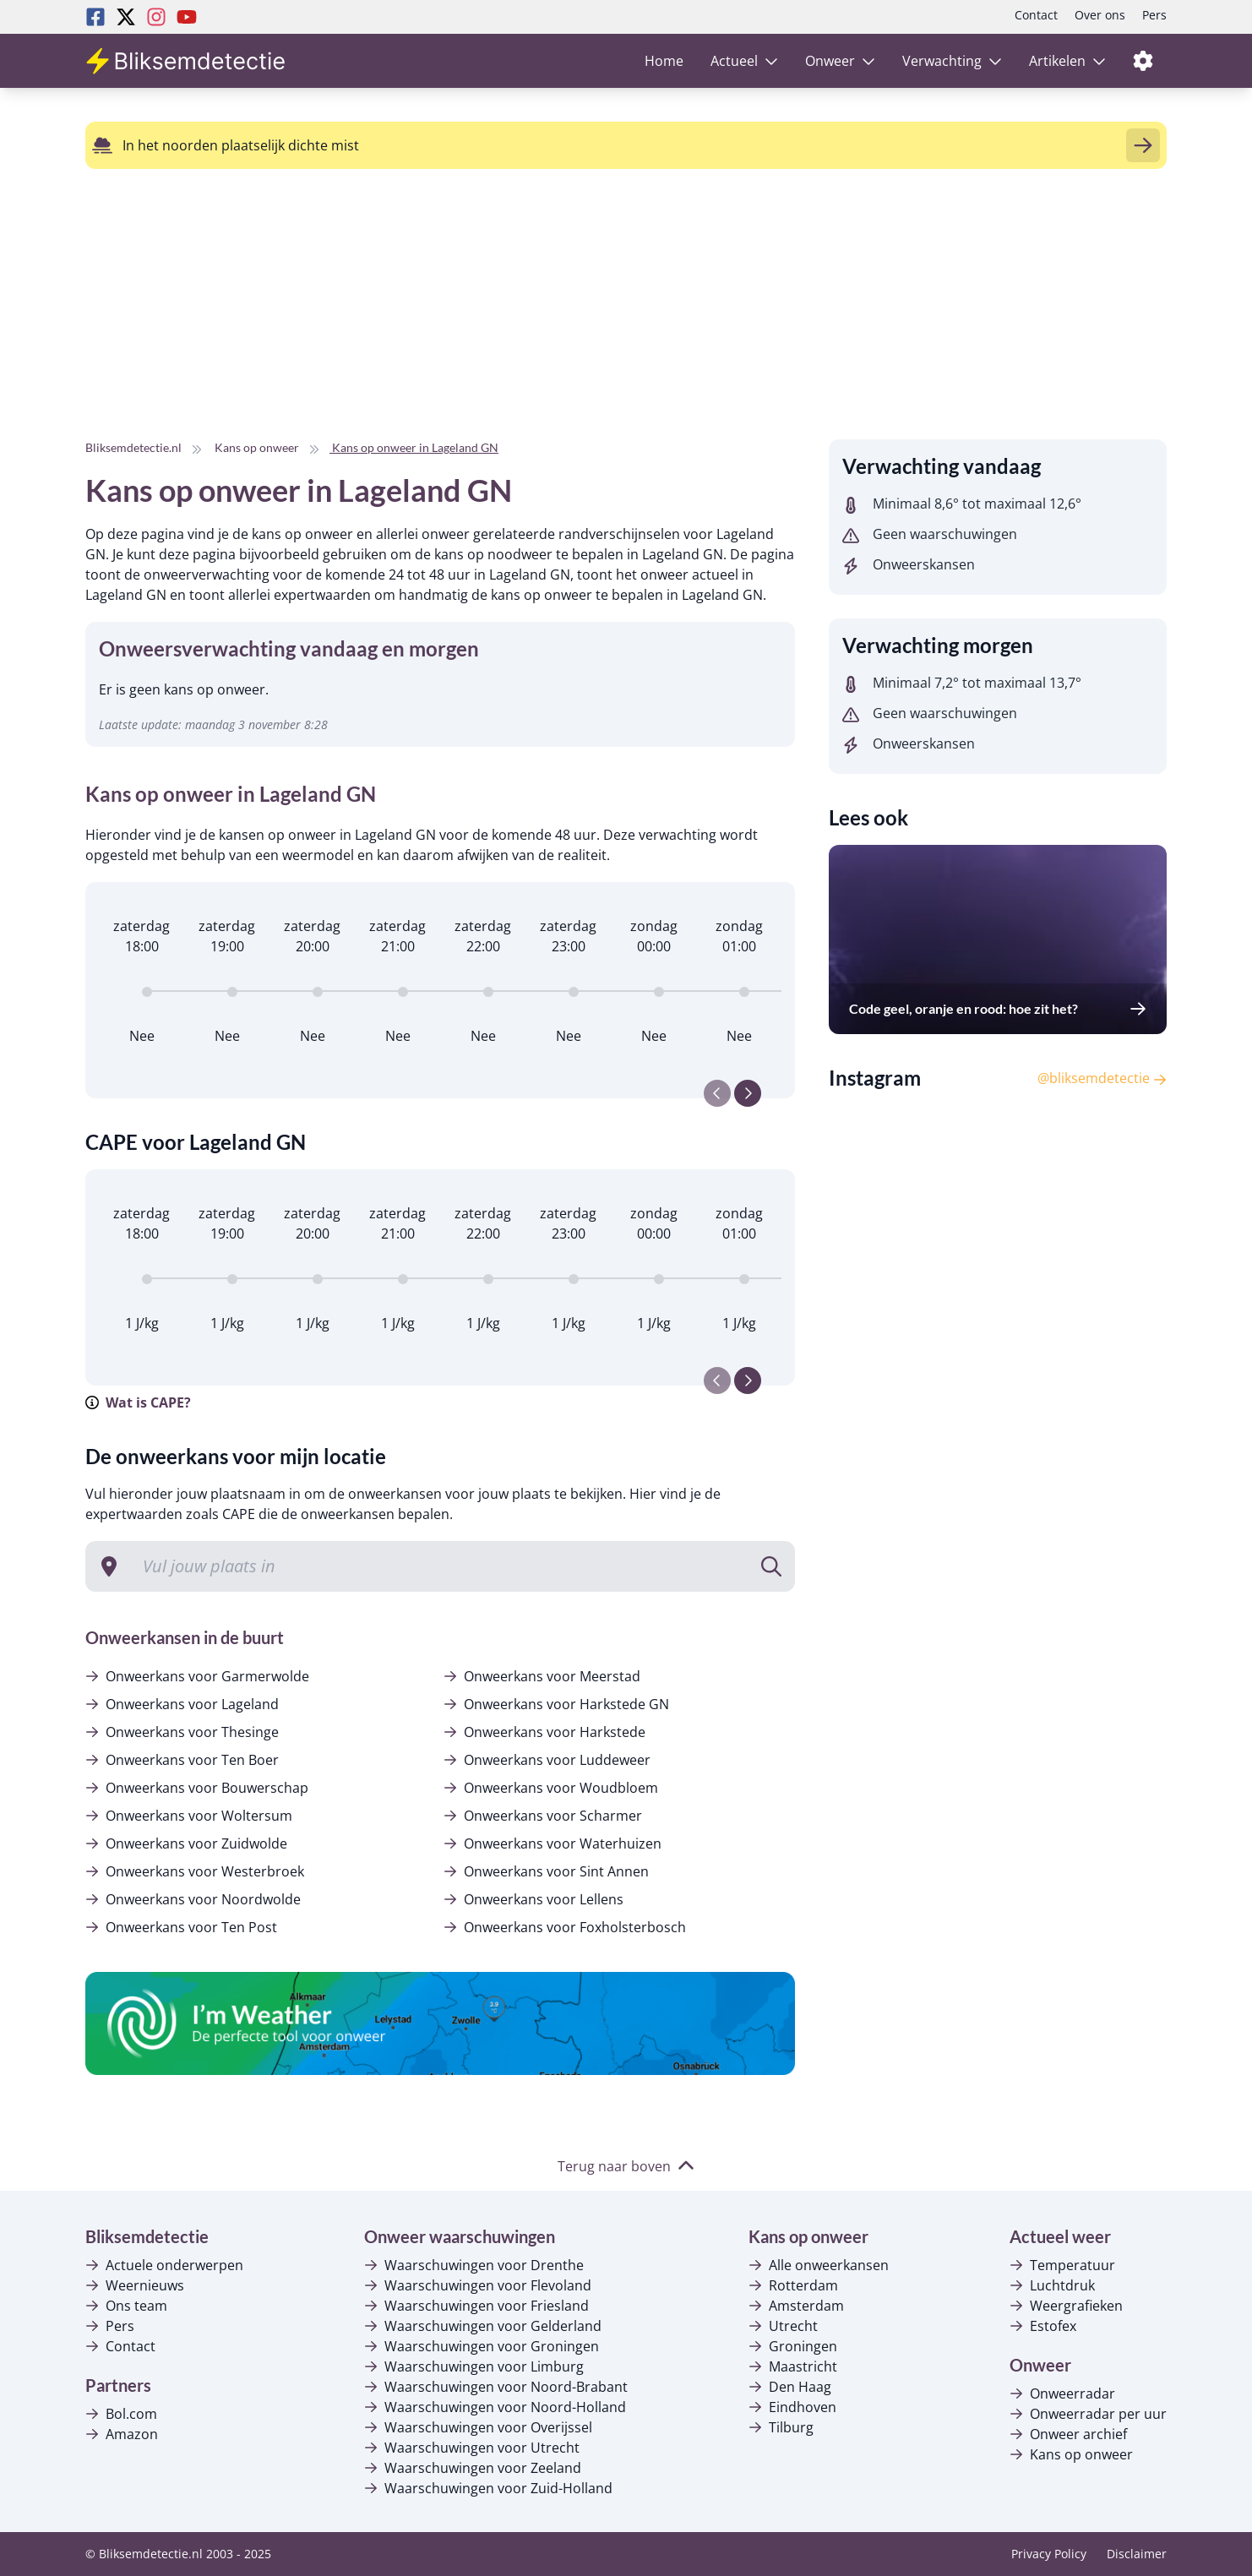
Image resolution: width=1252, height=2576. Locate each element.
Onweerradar (1062, 2393)
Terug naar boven (626, 2166)
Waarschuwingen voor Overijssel (478, 2427)
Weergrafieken (1066, 2305)
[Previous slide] (717, 1093)
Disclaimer (1137, 2554)
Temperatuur (1062, 2265)
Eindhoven (792, 2407)
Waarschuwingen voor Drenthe (474, 2265)
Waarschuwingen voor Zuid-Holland (488, 2488)
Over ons (1100, 15)
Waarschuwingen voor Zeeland (472, 2468)
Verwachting (952, 61)
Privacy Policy (1048, 2554)
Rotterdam (793, 2285)
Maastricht (792, 2366)
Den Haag (789, 2386)
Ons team (126, 2305)
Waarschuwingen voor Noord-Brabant (496, 2386)
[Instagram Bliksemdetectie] (156, 17)
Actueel (744, 61)
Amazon (121, 2434)
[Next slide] (747, 1093)
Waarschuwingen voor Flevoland (477, 2285)
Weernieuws (134, 2285)
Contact (1036, 15)
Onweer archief (1068, 2434)
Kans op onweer (1071, 2454)
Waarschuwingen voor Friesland (476, 2305)
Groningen (792, 2346)
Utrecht (783, 2326)
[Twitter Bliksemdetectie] (126, 17)
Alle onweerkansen (818, 2265)
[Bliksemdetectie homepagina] (186, 61)
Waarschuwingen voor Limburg (474, 2366)
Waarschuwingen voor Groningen (481, 2346)
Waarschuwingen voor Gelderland (483, 2326)
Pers (1154, 15)
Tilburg (781, 2427)
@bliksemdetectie (1102, 1078)
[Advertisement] (507, 321)
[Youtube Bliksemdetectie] (187, 17)
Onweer (840, 61)
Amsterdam (796, 2305)
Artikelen (1067, 61)
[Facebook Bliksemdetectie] (95, 17)
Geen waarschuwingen (929, 534)
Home (664, 61)
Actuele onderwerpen (164, 2265)
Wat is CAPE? (138, 1402)
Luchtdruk (1052, 2285)
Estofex (1043, 2326)
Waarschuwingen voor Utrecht (472, 2447)
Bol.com (121, 2413)
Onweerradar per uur (1088, 2413)
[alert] (626, 145)
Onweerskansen (908, 564)
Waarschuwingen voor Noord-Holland (495, 2407)
